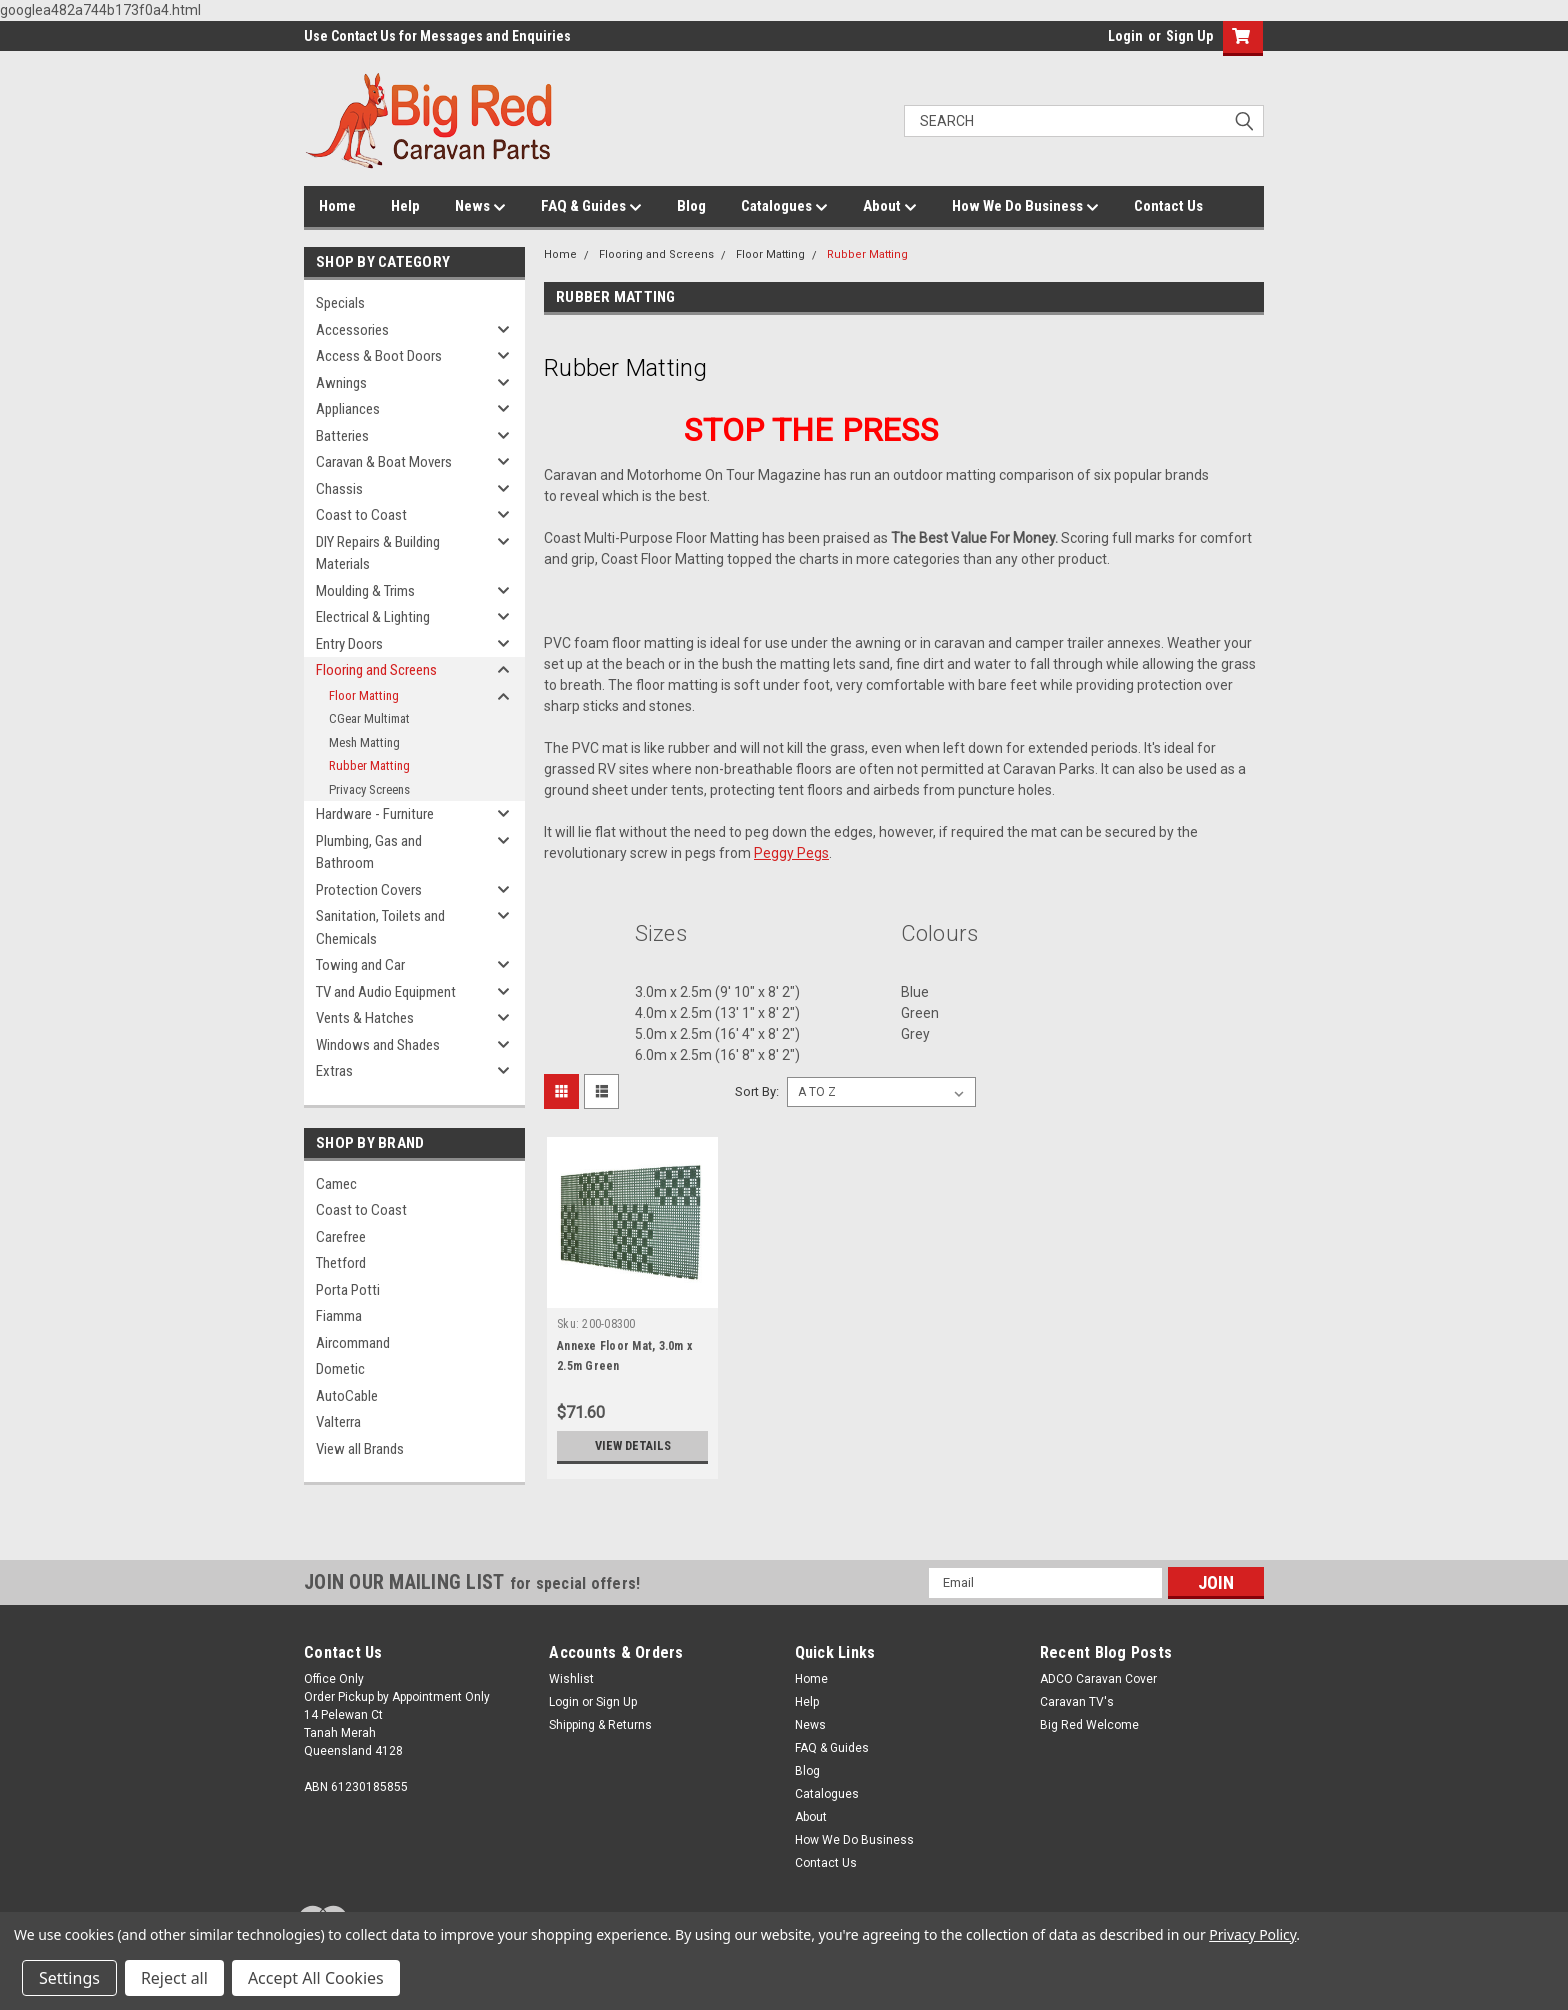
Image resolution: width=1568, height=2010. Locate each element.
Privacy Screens (369, 789)
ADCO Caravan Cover (1098, 1679)
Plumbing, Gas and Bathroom (369, 852)
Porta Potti (348, 1290)
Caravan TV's (1077, 1702)
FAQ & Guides (591, 207)
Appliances (348, 409)
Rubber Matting (369, 765)
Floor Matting (364, 695)
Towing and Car (360, 965)
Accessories (352, 330)
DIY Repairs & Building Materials (378, 553)
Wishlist (571, 1679)
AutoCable (347, 1396)
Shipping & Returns (600, 1725)
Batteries (342, 436)
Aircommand (353, 1343)
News (480, 207)
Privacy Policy (1252, 1934)
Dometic (340, 1369)
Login (1125, 36)
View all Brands (360, 1449)
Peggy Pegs (791, 853)
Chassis (339, 489)
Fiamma (339, 1316)
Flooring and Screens (376, 670)
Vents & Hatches (365, 1018)
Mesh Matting (364, 742)
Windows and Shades (378, 1045)
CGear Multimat (369, 718)
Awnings (341, 383)
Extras (334, 1071)
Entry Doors (349, 644)
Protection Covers (369, 890)
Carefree (341, 1237)
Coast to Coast (361, 515)
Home (337, 206)
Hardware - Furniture (375, 814)
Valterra (338, 1422)
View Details (633, 1446)
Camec (336, 1184)
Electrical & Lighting (373, 617)
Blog (691, 206)
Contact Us (1168, 206)
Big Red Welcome (1089, 1725)
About (890, 207)
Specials (340, 303)
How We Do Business (1025, 207)
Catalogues (784, 207)
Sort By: (757, 1091)
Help (405, 206)
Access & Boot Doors (379, 356)
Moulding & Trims (365, 591)
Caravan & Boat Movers (384, 462)
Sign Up (1189, 36)
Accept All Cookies (316, 1978)
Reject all (174, 1978)
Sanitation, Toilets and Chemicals (380, 927)
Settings (69, 1978)
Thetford (341, 1263)
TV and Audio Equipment (386, 992)
